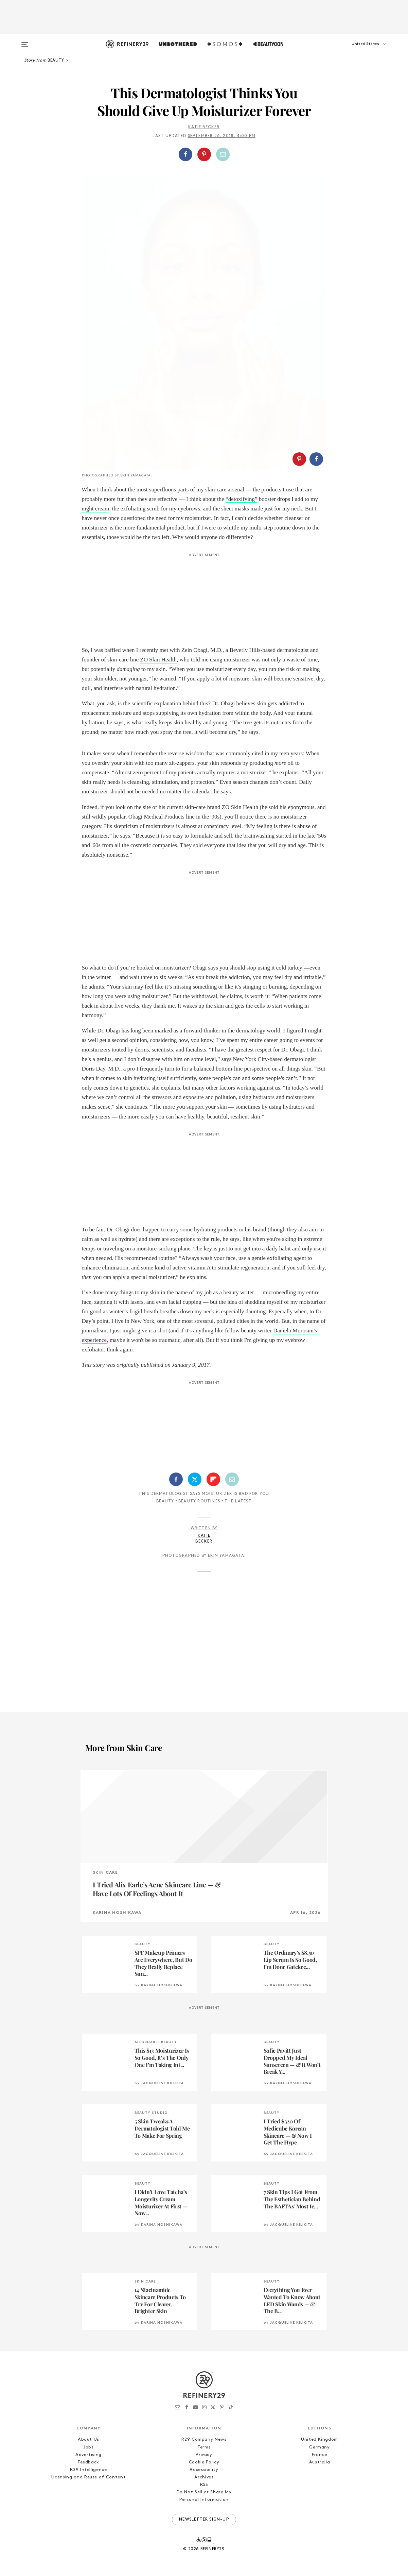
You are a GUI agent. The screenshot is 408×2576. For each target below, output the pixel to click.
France (319, 2455)
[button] (357, 51)
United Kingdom (319, 2439)
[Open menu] (24, 41)
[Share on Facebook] (185, 154)
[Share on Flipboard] (213, 1479)
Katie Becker (203, 127)
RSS (204, 2484)
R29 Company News (203, 2439)
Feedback (88, 2462)
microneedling (279, 1292)
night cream (95, 508)
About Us (88, 2439)
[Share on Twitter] (194, 1479)
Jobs (88, 2447)
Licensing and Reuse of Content (88, 2477)
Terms (204, 2447)
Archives (203, 2477)
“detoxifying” (241, 499)
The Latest (238, 1501)
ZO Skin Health (158, 659)
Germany (319, 2447)
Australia (319, 2462)
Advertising (88, 2455)
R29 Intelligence (88, 2470)
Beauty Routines (199, 1501)
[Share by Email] (223, 154)
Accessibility (204, 2470)
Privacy (204, 2455)
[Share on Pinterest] (204, 154)
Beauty (165, 1501)
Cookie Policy (204, 2462)
